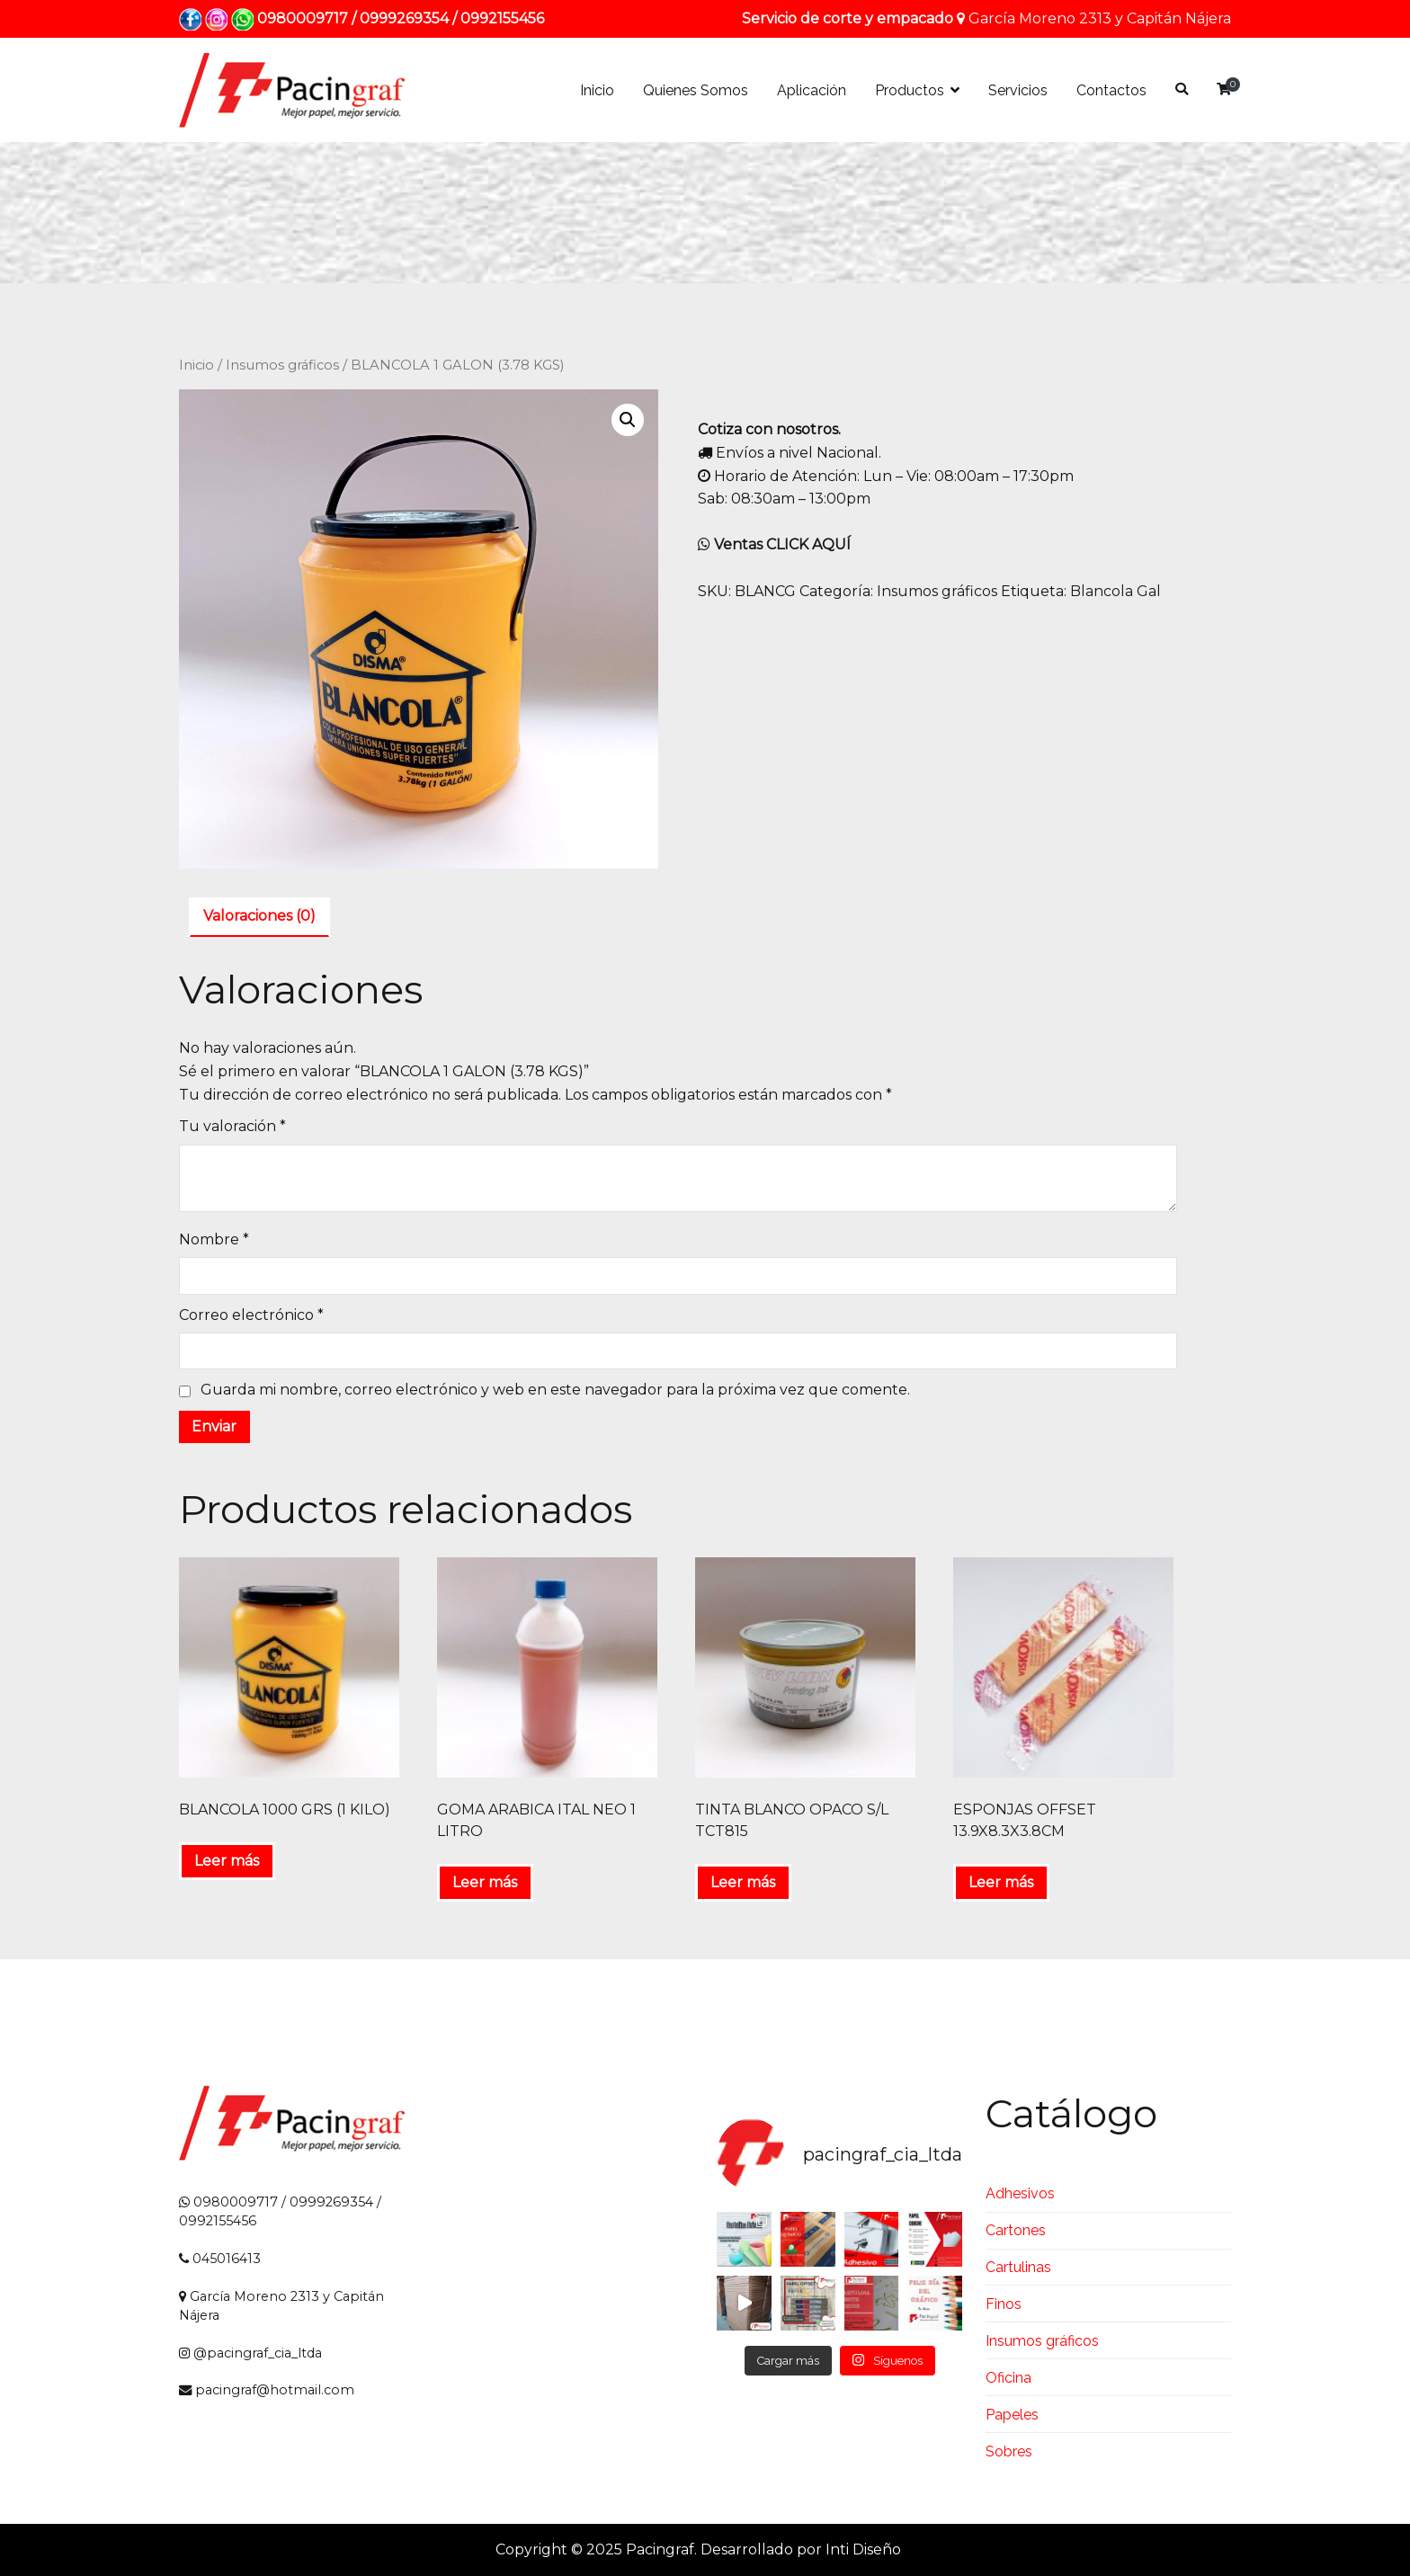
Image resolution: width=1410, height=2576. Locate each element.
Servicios (1018, 90)
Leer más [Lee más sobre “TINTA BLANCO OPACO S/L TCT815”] (742, 1882)
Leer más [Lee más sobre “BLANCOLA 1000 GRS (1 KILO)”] (226, 1860)
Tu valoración (232, 1126)
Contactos (1111, 90)
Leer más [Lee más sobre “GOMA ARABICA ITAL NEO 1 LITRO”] (484, 1882)
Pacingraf (660, 2549)
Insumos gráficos (282, 365)
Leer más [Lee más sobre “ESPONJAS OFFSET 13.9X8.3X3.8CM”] (1000, 1882)
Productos (909, 90)
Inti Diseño (863, 2549)
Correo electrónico (251, 1315)
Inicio (597, 90)
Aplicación (811, 90)
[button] (627, 420)
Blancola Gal (1115, 591)
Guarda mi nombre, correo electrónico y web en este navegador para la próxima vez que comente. (555, 1389)
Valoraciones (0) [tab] (259, 915)
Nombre (214, 1239)
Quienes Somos (695, 90)
